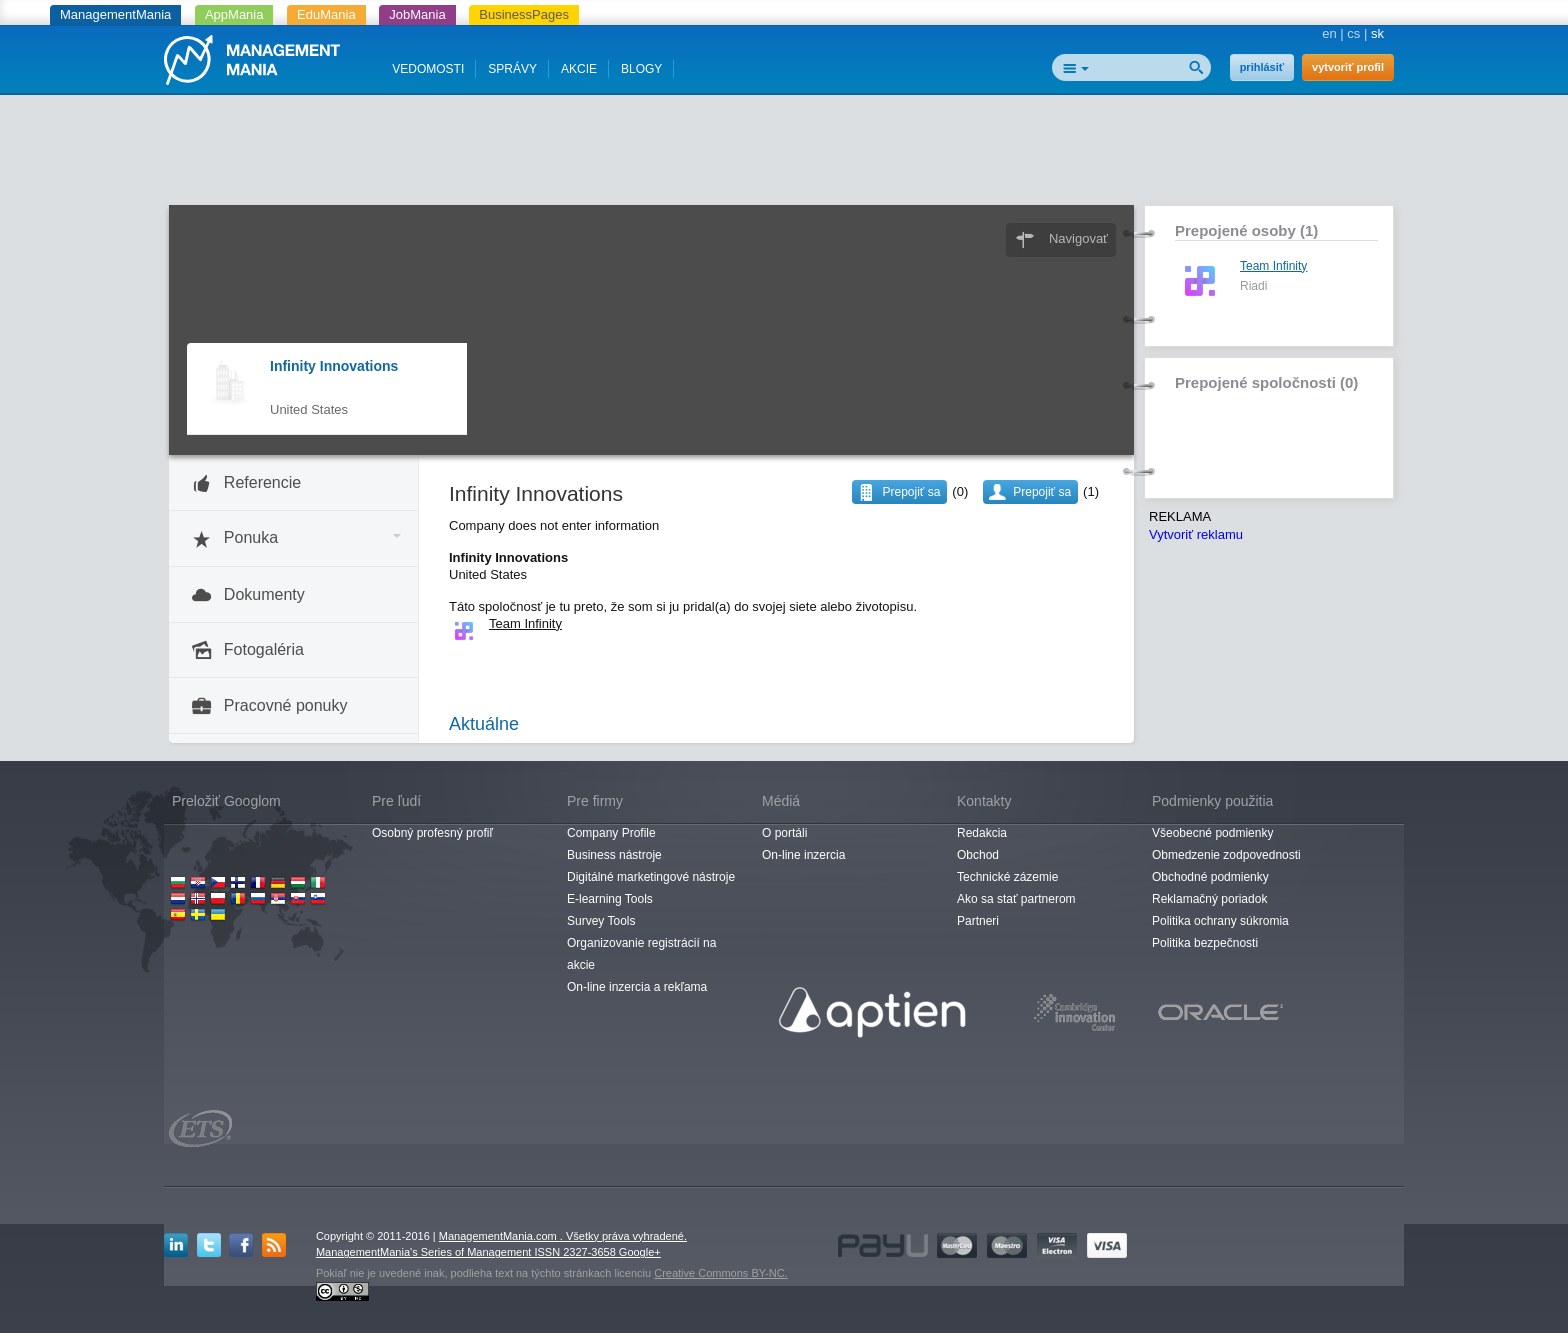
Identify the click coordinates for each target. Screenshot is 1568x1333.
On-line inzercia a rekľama (637, 987)
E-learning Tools (610, 899)
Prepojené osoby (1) (1246, 230)
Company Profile (611, 833)
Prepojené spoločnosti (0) (1266, 382)
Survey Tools (601, 921)
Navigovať (1078, 238)
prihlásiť (1262, 67)
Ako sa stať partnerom (1016, 899)
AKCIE (579, 69)
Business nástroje (614, 855)
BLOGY (641, 69)
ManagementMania (115, 14)
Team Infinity (1273, 266)
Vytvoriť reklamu (1196, 534)
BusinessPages (524, 14)
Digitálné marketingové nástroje (651, 877)
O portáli (784, 833)
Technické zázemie (1007, 877)
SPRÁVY (512, 69)
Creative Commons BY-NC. (720, 1273)
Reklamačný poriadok (1209, 899)
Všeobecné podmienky (1212, 833)
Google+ (640, 1252)
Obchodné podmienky (1210, 877)
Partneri (978, 921)
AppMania (234, 14)
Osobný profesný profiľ (432, 833)
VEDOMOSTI (428, 69)
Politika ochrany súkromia (1220, 921)
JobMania (417, 14)
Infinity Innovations (334, 366)
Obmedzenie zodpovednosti (1226, 855)
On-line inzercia (803, 855)
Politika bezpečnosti (1205, 943)
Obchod (978, 855)
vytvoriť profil (1348, 67)
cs (1353, 33)
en (1329, 33)
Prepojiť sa (1042, 492)
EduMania (326, 14)
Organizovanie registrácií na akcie (641, 954)
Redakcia (982, 833)
